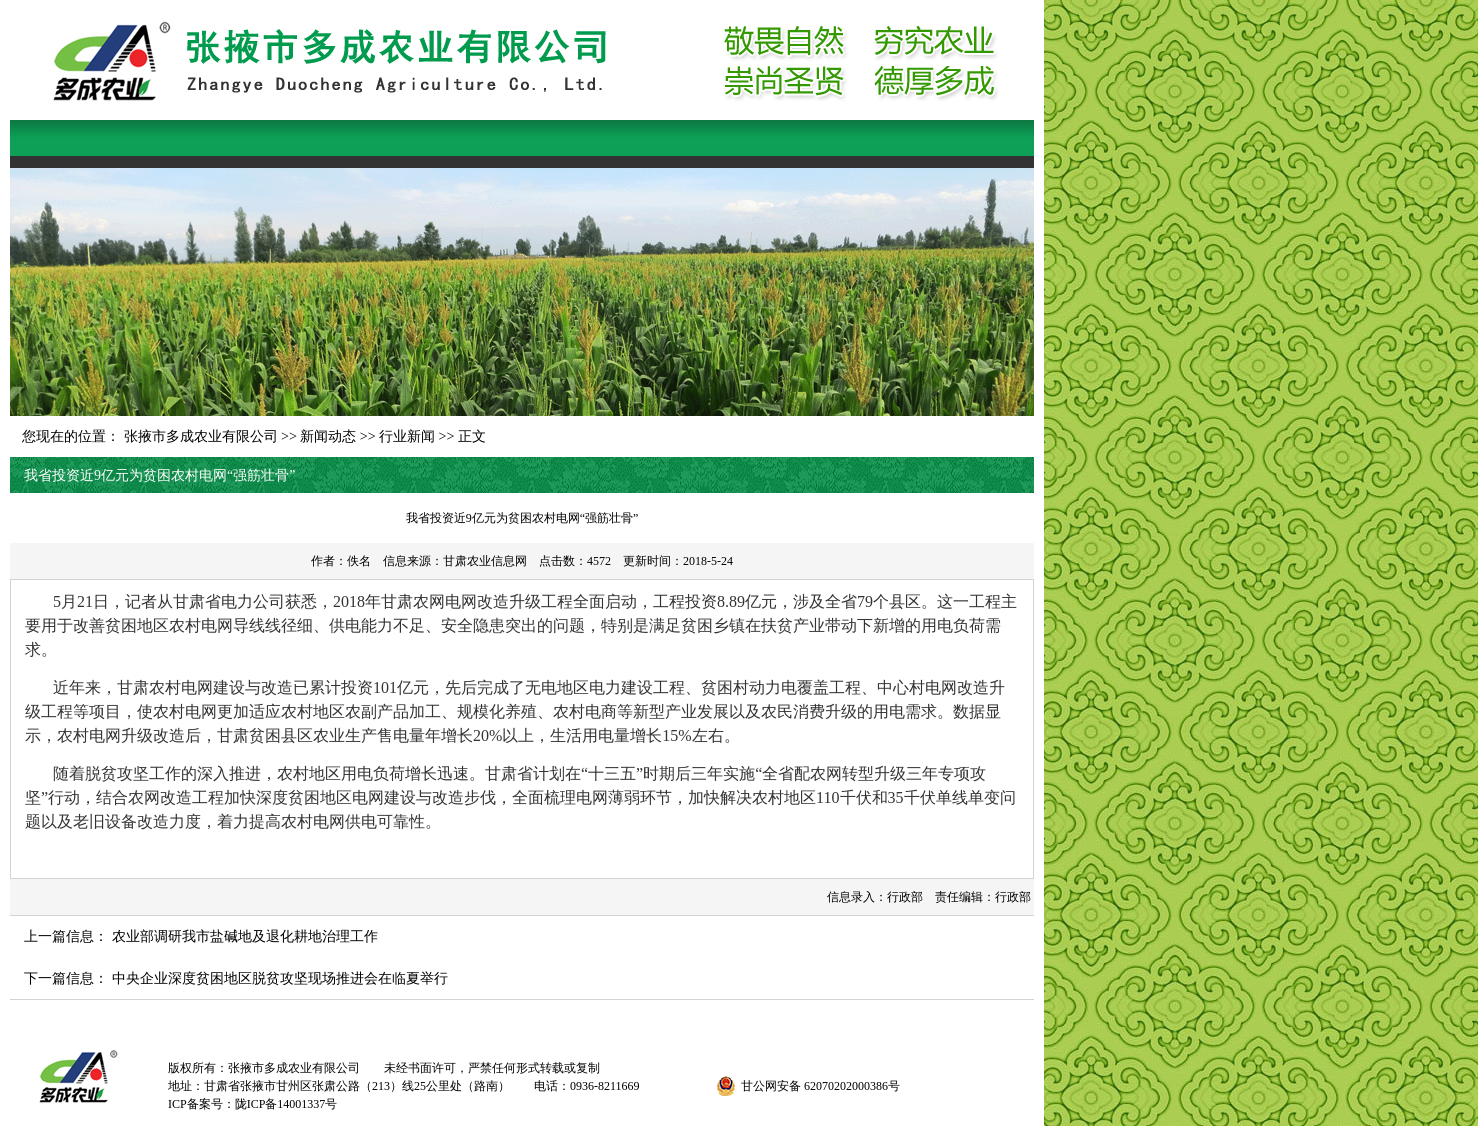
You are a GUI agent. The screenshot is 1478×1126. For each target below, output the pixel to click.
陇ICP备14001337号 (286, 1104)
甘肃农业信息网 (485, 561)
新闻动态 (328, 436)
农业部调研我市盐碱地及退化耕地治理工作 (245, 936)
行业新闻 (407, 436)
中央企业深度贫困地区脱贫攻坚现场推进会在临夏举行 (280, 978)
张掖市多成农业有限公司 (201, 436)
